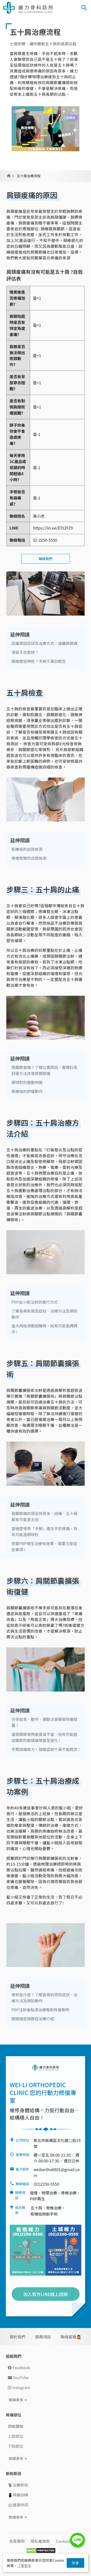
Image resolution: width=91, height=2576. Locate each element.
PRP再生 (37, 2199)
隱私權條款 (40, 2541)
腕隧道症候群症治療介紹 (32, 2019)
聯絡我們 (45, 558)
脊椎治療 (68, 2193)
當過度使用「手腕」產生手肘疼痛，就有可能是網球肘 (44, 1531)
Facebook (19, 2367)
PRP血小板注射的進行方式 (34, 1302)
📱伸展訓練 (18, 2495)
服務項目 (43, 2337)
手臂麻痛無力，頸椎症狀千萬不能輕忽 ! (45, 1749)
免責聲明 (17, 2541)
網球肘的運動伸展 (26, 1082)
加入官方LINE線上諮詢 (45, 2294)
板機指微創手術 (44, 2214)
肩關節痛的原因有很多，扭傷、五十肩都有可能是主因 (44, 1516)
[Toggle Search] (84, 8)
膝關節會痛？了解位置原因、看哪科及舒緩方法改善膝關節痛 (44, 1070)
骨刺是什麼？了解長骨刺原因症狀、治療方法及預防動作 (44, 1998)
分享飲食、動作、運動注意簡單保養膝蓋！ (44, 1722)
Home (8, 175)
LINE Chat (77, 2540)
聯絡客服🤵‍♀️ (71, 2337)
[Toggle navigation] (70, 8)
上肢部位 (15, 2436)
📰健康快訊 (18, 2505)
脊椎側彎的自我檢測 (28, 858)
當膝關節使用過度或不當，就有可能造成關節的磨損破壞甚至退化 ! (44, 1737)
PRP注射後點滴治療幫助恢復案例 (40, 2010)
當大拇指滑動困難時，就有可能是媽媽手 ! (44, 1329)
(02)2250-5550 (46, 2184)
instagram (19, 2387)
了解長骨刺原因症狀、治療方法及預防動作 (44, 1314)
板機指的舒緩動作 (26, 1091)
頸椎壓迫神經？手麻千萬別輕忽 (38, 661)
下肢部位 (15, 2446)
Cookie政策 (66, 2541)
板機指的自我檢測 (26, 849)
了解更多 (24, 2565)
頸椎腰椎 (15, 2426)
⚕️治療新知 (18, 2485)
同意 (75, 2562)
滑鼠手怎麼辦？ (25, 652)
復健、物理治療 (43, 2193)
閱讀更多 (16, 2399)
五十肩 (36, 2208)
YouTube (18, 2377)
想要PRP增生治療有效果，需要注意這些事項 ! (44, 1546)
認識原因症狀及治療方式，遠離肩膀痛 (44, 643)
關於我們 (17, 2337)
